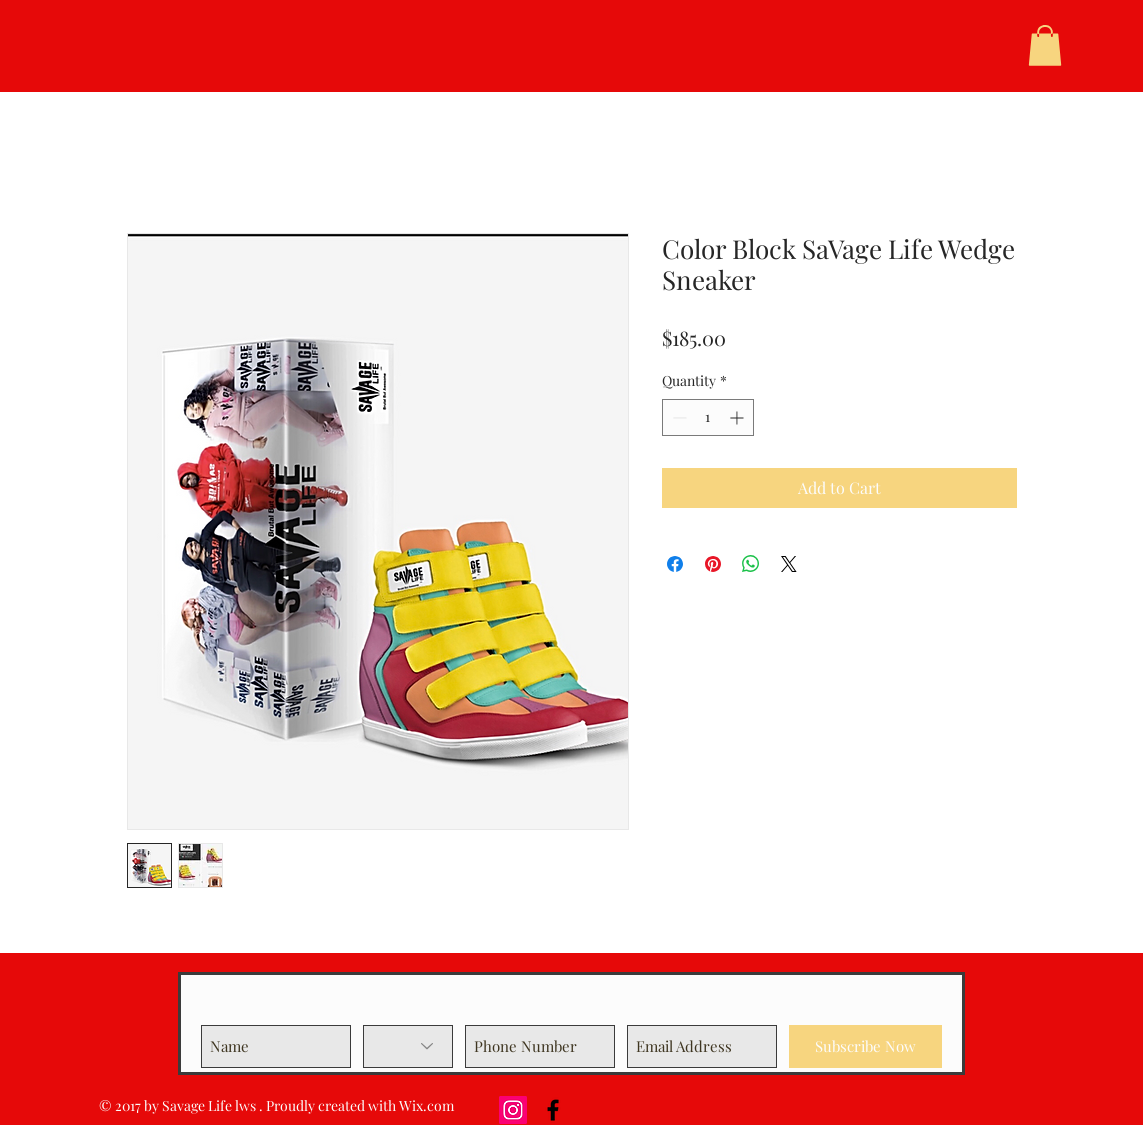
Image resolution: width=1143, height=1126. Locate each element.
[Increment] (738, 417)
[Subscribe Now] (865, 1046)
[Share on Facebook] (675, 564)
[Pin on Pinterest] (713, 564)
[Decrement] (677, 417)
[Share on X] (789, 564)
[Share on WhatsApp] (751, 564)
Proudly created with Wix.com (360, 1105)
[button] (1045, 45)
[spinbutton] (708, 417)
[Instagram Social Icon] (513, 1110)
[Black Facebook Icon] (553, 1110)
